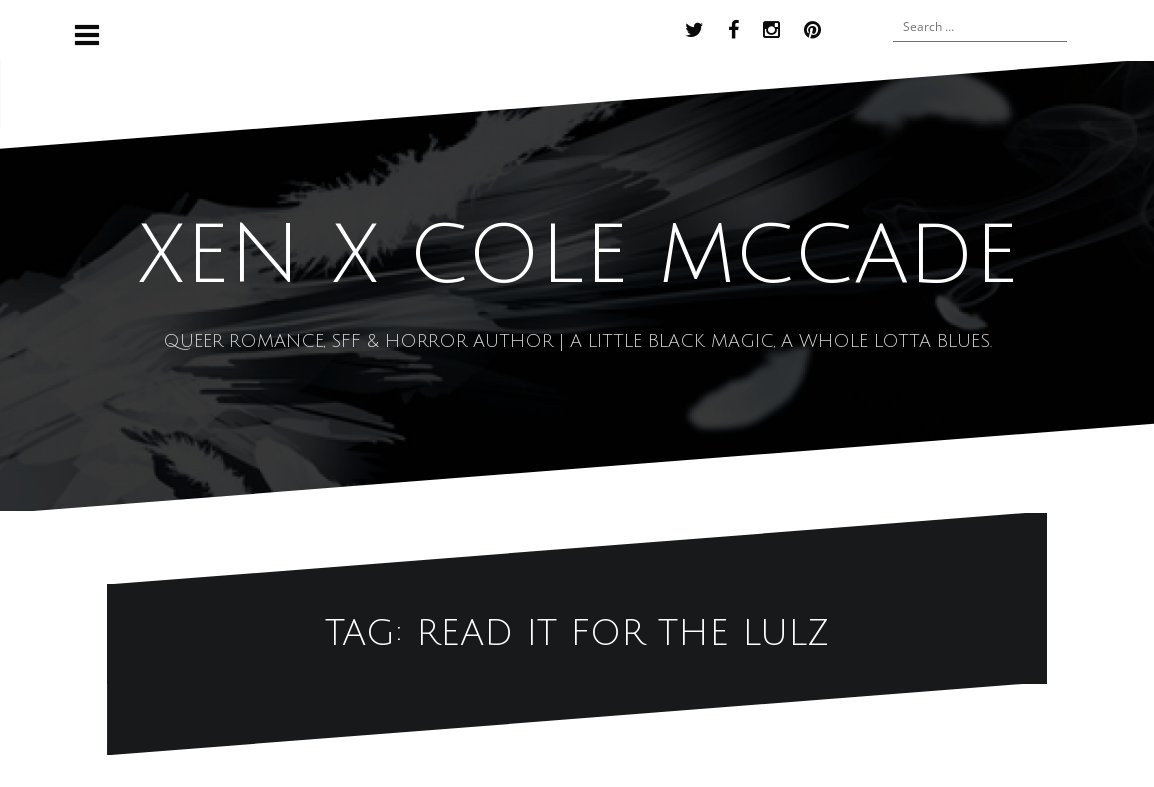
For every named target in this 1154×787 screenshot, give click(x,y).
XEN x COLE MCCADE (577, 256)
